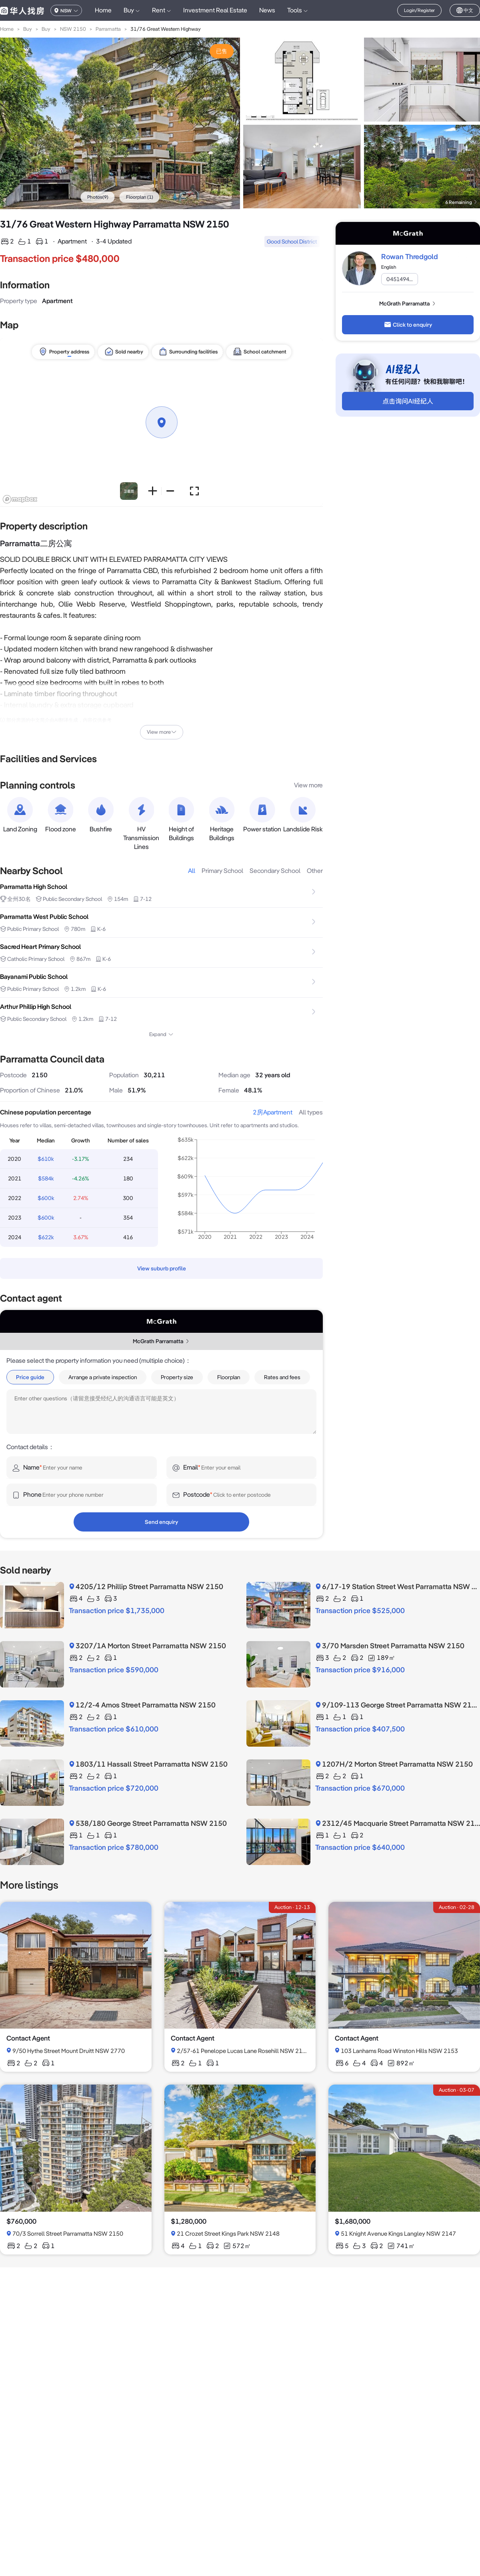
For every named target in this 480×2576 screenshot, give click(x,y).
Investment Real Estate (215, 10)
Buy (27, 29)
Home (103, 10)
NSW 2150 (73, 29)
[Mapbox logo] (20, 499)
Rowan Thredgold (409, 256)
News (267, 10)
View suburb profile (161, 1268)
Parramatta (108, 29)
